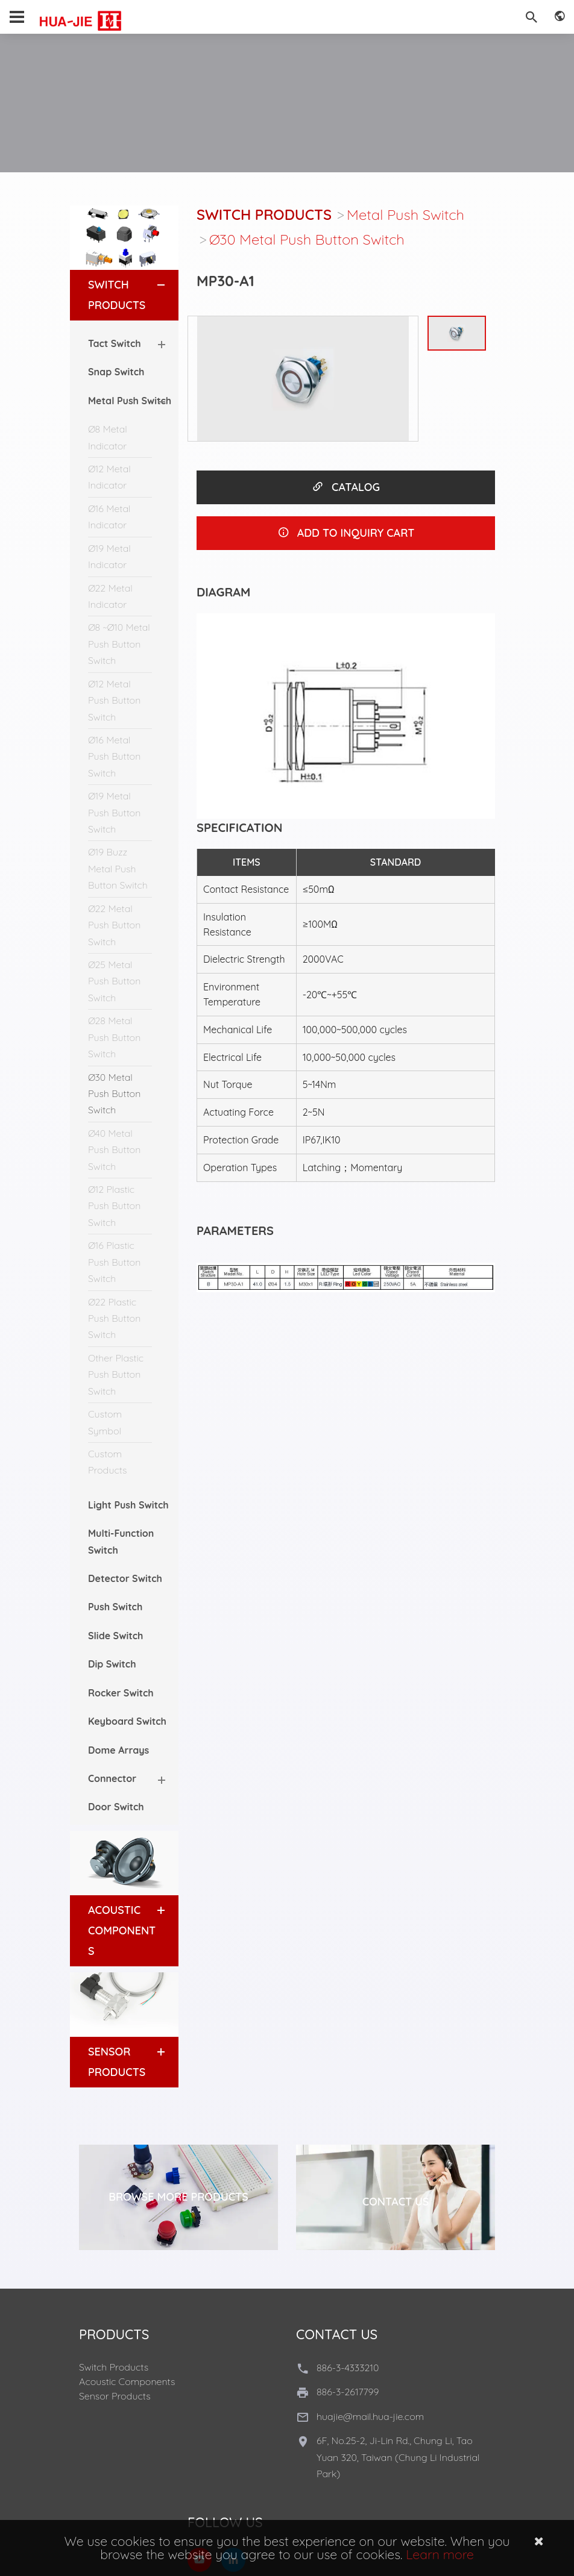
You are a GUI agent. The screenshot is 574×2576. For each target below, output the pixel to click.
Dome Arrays (118, 1750)
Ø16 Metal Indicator (109, 516)
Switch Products (264, 214)
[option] (303, 378)
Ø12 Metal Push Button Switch (114, 700)
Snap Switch (116, 372)
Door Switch (116, 1807)
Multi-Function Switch (121, 1541)
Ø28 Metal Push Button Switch (114, 1037)
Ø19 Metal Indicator (109, 556)
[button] (149, 285)
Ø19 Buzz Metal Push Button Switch (118, 868)
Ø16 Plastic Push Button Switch (114, 1261)
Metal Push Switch (405, 214)
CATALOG (346, 487)
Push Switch (115, 1607)
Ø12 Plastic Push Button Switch (114, 1205)
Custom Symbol (105, 1422)
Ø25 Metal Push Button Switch (114, 981)
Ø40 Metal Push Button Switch (114, 1149)
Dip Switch (112, 1664)
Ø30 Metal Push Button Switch (114, 1093)
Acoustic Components (122, 1930)
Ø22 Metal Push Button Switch (114, 925)
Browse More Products (178, 2197)
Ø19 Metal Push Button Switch (114, 812)
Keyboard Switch (127, 1721)
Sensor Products (115, 2396)
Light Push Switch (128, 1505)
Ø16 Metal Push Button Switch (114, 756)
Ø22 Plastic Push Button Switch (114, 1318)
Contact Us (395, 2202)
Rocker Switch (121, 1693)
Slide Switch (115, 1636)
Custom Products (107, 1462)
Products (114, 2334)
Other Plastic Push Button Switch (116, 1374)
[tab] (124, 295)
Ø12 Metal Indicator (109, 477)
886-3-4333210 (348, 2368)
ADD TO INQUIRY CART (346, 533)
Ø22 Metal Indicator (110, 596)
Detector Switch (125, 1578)
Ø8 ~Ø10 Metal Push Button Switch (119, 643)
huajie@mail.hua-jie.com (370, 2416)
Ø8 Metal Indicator (107, 437)
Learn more (440, 2554)
